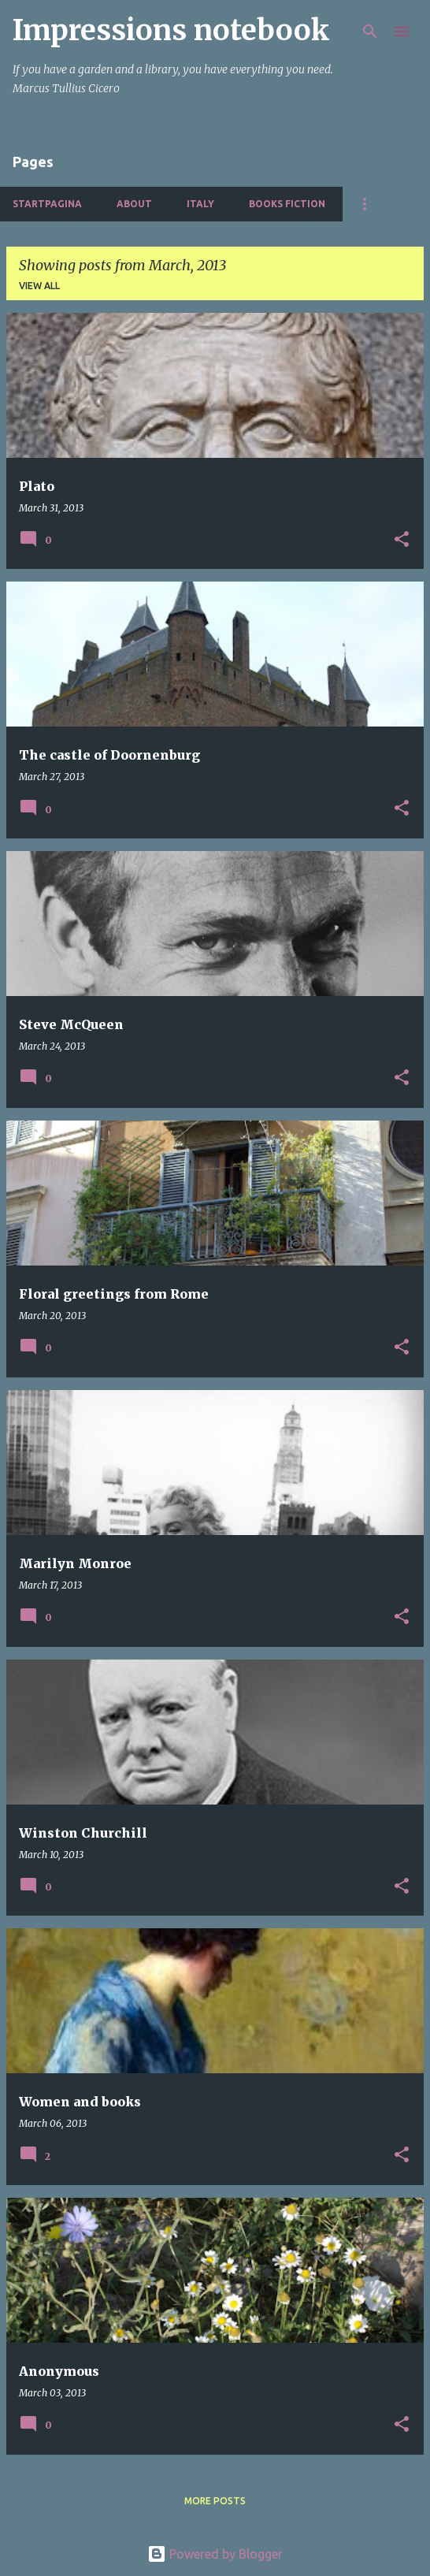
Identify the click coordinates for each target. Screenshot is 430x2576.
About (134, 204)
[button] (401, 540)
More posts (215, 2501)
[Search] (370, 31)
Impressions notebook (171, 30)
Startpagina (47, 204)
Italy (200, 204)
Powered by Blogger (215, 2554)
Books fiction (287, 204)
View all (39, 286)
